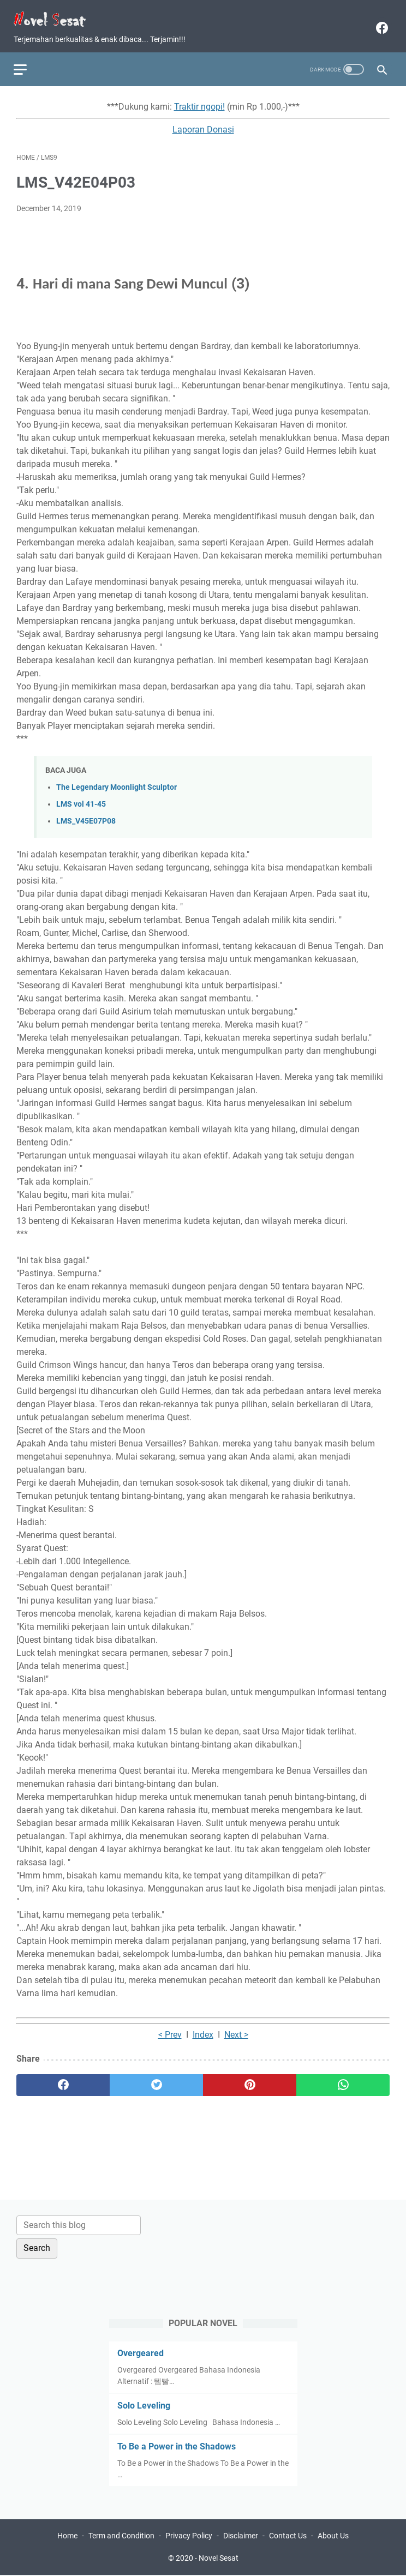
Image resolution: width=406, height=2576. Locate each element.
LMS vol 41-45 (81, 797)
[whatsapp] (343, 2078)
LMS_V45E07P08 (86, 815)
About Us (333, 2536)
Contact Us (288, 2536)
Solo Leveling (143, 2404)
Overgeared (140, 2351)
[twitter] (156, 2078)
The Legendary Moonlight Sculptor (116, 780)
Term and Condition (121, 2536)
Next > (236, 2028)
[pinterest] (249, 2078)
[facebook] (378, 22)
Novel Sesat (218, 2559)
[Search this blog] (78, 2223)
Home (67, 2536)
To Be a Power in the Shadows (176, 2445)
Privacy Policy (188, 2536)
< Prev (170, 2028)
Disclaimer (240, 2536)
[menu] (29, 60)
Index (203, 2028)
